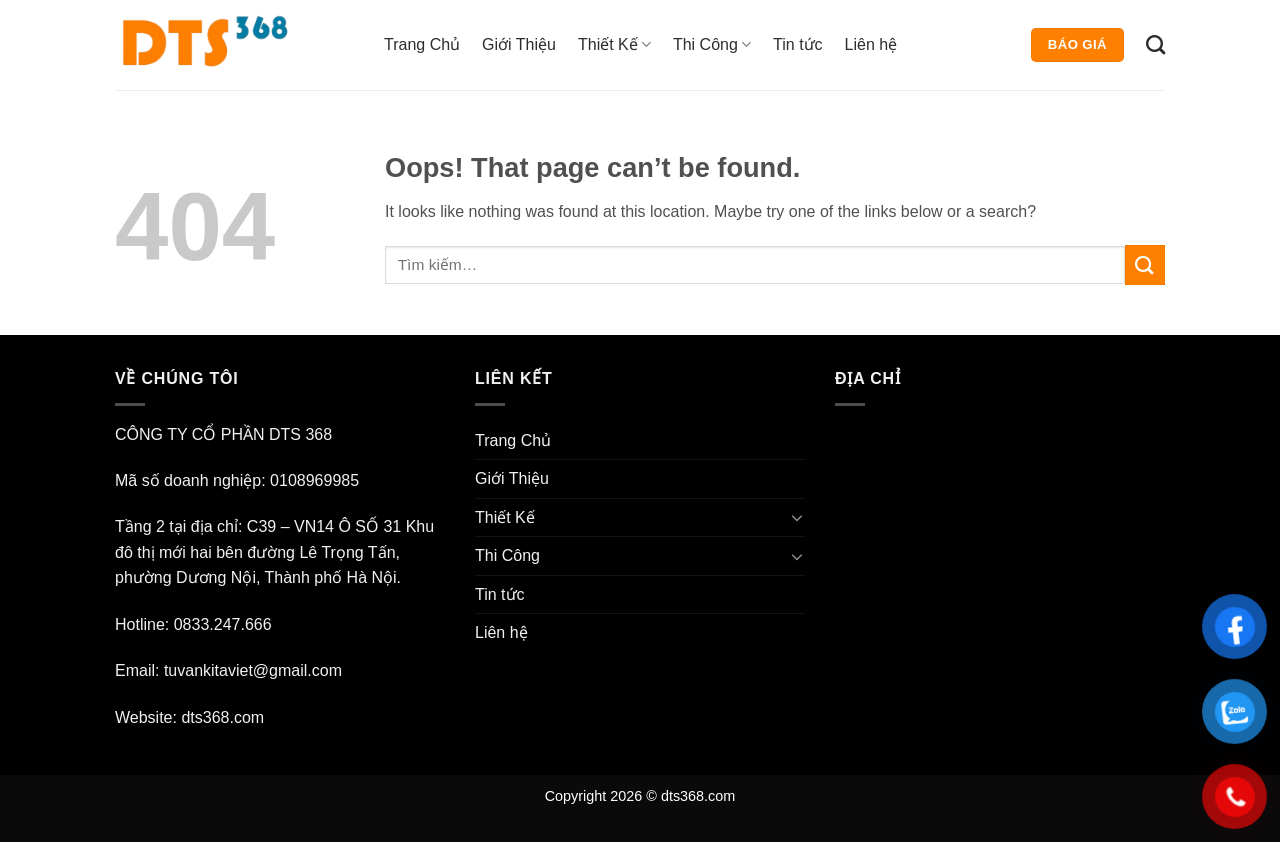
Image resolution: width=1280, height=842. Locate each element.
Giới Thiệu (519, 44)
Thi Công (712, 44)
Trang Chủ (422, 44)
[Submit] (1145, 264)
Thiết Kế (614, 44)
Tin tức (798, 44)
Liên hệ (871, 44)
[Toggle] (797, 517)
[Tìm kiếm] (1155, 44)
